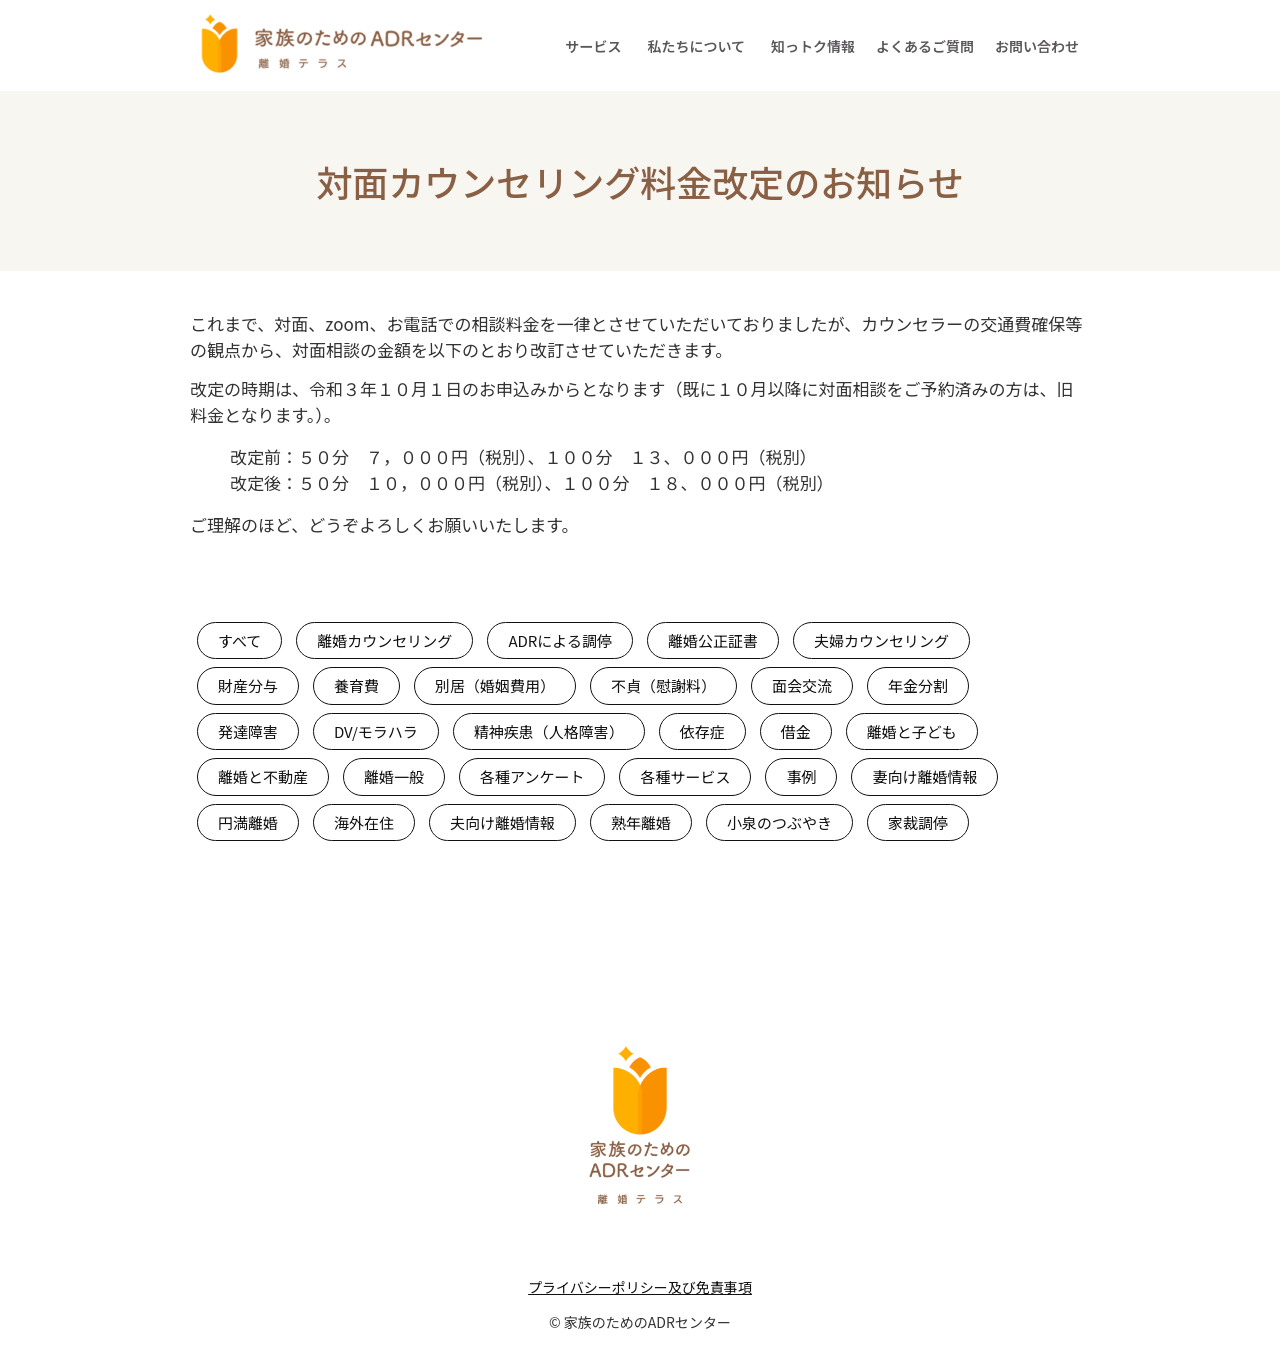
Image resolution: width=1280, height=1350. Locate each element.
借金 (796, 731)
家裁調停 (918, 822)
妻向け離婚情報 (924, 776)
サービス (593, 46)
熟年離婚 (641, 822)
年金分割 (918, 685)
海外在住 (364, 822)
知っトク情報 (813, 46)
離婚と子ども (912, 731)
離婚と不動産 (263, 776)
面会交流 (802, 685)
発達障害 (248, 731)
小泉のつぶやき (779, 822)
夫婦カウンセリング (881, 640)
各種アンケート (532, 776)
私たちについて (696, 46)
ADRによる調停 (560, 640)
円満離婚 (248, 822)
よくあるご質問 (925, 46)
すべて (239, 640)
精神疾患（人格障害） (549, 731)
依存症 (702, 731)
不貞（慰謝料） (663, 685)
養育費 (356, 685)
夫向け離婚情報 (502, 822)
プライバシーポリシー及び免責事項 (640, 1287)
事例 (801, 776)
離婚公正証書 (713, 640)
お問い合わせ (1037, 46)
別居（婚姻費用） (495, 685)
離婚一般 (394, 776)
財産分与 (248, 685)
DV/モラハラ (376, 731)
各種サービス (685, 776)
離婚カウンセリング (384, 640)
